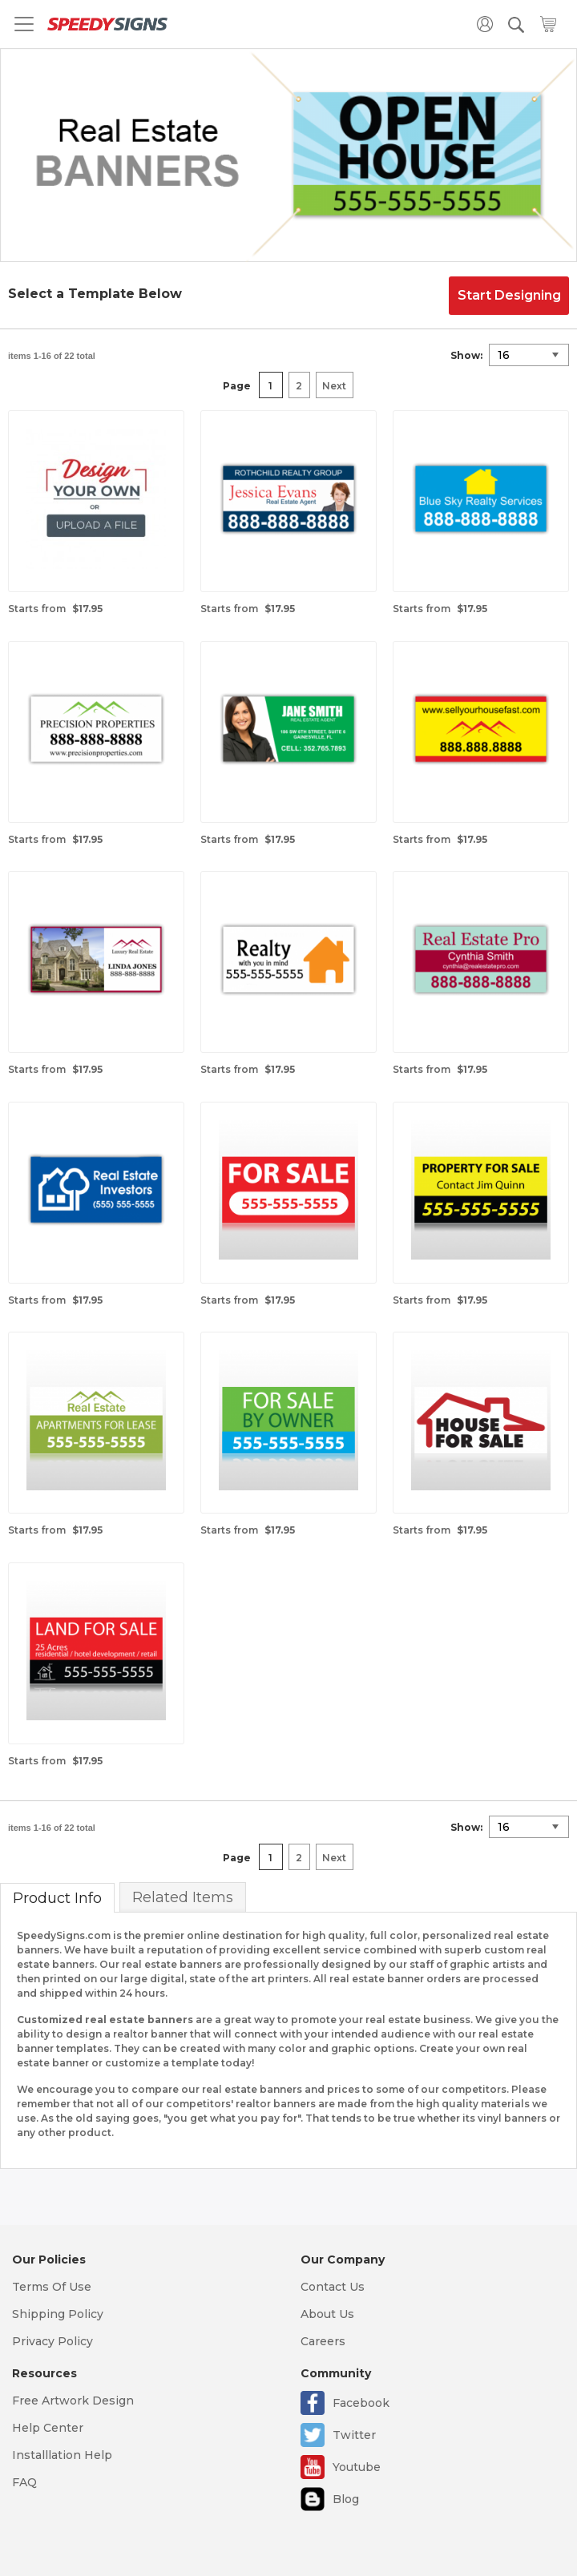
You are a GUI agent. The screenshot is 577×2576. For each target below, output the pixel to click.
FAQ (24, 2482)
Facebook (361, 2403)
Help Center (47, 2428)
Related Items (182, 1897)
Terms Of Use (51, 2287)
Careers (323, 2341)
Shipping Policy (57, 2314)
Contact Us (333, 2287)
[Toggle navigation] (24, 24)
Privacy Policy (52, 2341)
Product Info (57, 1898)
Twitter (354, 2435)
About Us (327, 2314)
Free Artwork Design (73, 2400)
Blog (346, 2499)
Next (334, 386)
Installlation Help (62, 2455)
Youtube (357, 2467)
